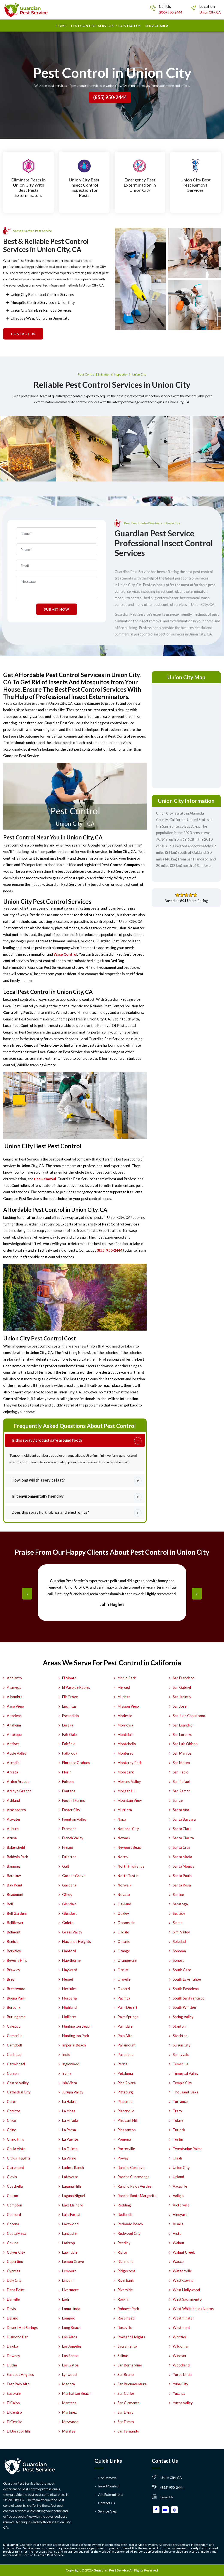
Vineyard (180, 2214)
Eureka (67, 1725)
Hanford (69, 1951)
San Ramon (182, 1791)
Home (61, 26)
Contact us (129, 26)
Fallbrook (69, 1753)
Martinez (69, 2412)
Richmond (125, 2261)
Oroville (124, 1979)
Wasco (178, 2261)
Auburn (13, 1828)
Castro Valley (18, 2083)
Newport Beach (130, 1847)
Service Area (156, 26)
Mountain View (129, 1800)
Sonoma (179, 1951)
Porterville (126, 2148)
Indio (66, 2054)
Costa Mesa (16, 2233)
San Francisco (183, 1678)
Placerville (125, 2111)
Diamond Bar (17, 2337)
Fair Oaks (70, 1734)
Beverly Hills (17, 1960)
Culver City (16, 2252)
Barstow (14, 1875)
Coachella (15, 2186)
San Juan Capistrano (189, 1715)
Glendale (69, 1904)
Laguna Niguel (73, 2195)
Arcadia (13, 1762)
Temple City (182, 2083)
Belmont (14, 1932)
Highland (69, 2007)
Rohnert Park (128, 2308)
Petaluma (125, 2073)
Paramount (126, 2045)
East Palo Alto (18, 2384)
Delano (12, 2318)
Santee (178, 1894)
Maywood (70, 2421)
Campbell (14, 2045)
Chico (11, 2120)
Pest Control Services (92, 26)
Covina (12, 2243)
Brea (11, 1979)
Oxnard (123, 1988)
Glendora (69, 1913)
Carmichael (16, 2064)
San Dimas (125, 2421)
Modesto (124, 1715)
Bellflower (15, 1923)
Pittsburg (125, 2092)
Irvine (66, 2073)
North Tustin (127, 1875)
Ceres (12, 2101)
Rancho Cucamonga (133, 2177)
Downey (13, 2356)
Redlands (124, 2214)
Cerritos (14, 2111)
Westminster (183, 2318)
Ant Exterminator (111, 2494)
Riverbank (125, 2280)
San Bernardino (129, 2365)
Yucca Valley (183, 2403)
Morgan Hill (126, 1791)
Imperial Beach (74, 2045)
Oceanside (126, 1923)
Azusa (12, 1838)
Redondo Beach (130, 2224)
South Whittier (185, 2007)
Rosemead (126, 2318)
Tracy (177, 2111)
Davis (11, 2308)
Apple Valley (17, 1753)
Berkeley (14, 1951)
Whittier (179, 2337)
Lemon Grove (73, 2261)
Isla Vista (69, 2083)
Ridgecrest (126, 2271)
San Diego (125, 2412)
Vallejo (178, 2195)
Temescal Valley (185, 2073)
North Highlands (130, 1866)
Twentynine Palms (187, 2148)
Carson (13, 2073)
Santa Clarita (183, 1838)
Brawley (13, 1970)
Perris (122, 2064)
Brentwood (16, 1988)
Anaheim (14, 1725)
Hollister (69, 2017)
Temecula (180, 2064)
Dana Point (16, 2290)
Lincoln (67, 2280)
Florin (66, 1772)
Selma (177, 1923)
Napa (121, 1819)
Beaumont (15, 1894)
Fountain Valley (74, 1819)
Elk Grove (70, 1697)
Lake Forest (71, 2214)
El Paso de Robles (76, 1687)
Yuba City (180, 2384)
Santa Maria (182, 1857)
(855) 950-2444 (170, 12)
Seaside (179, 1913)
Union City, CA (210, 12)
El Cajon (13, 2403)
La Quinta (70, 2148)
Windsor (180, 2356)
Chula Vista (16, 2148)
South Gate (182, 1970)
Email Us (166, 2497)
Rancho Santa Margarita (136, 2195)
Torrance (180, 2101)
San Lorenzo (182, 1734)
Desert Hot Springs (22, 2327)
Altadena (14, 1715)
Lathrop (68, 2243)
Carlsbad (14, 2054)
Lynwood (69, 2374)
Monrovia (125, 1725)
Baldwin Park (17, 1857)
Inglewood (70, 2064)
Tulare (178, 2120)
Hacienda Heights (76, 1941)
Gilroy (67, 1894)
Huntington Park (75, 2035)
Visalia (178, 2224)
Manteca (69, 2403)
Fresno (67, 1847)
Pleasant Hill (127, 2120)
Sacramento (127, 2346)
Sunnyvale (181, 2054)
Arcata (12, 1772)
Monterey (125, 1753)
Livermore (70, 2290)
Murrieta (124, 1810)
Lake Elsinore (72, 2205)
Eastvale (14, 2393)
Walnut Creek (184, 2252)
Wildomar (181, 2346)
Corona (13, 2224)
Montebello (126, 1744)
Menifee (68, 2431)
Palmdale (124, 2026)
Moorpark (125, 1772)
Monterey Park (129, 1762)
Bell (10, 1904)
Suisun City (182, 2045)
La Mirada (70, 2120)
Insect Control (108, 2486)
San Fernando (128, 2431)
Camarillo (15, 2035)
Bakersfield (16, 1847)
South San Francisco (188, 1998)
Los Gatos (70, 2365)
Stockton (180, 2035)
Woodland (181, 2365)
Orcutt (123, 1970)
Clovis (12, 2177)
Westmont (181, 2327)
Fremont (69, 1828)
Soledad (179, 1941)
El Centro (14, 2412)
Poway (123, 2158)
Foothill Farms (73, 1800)
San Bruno (125, 2374)
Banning (13, 1866)
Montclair (125, 1734)
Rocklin (123, 2299)
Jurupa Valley (72, 2092)
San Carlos (126, 2393)
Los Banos (70, 2356)
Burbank (13, 2007)
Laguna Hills (71, 2186)
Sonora (178, 1960)
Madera (68, 2384)
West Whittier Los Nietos (193, 2308)
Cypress (13, 2271)
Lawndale (69, 2252)
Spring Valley (183, 2017)
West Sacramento (187, 2299)
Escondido (70, 1715)
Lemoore (69, 2271)
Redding (124, 2205)
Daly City (14, 2280)
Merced (123, 1687)
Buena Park (16, 1998)
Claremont (15, 2167)
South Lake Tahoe (187, 1979)
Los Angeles (71, 2346)
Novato (123, 1894)
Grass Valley (72, 1932)
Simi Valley (181, 1932)
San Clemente (128, 2403)
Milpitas (123, 1697)
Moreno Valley (129, 1781)
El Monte (69, 1678)
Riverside (125, 2290)
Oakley (123, 1913)
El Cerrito (14, 2421)
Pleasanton (126, 2130)
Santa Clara (182, 1828)
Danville (13, 2299)
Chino (11, 2130)
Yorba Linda (182, 2374)
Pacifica (123, 1998)
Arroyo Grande (19, 1791)
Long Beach (71, 2327)
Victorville (181, 2205)
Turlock (179, 2130)
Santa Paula (182, 1875)
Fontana (68, 1791)
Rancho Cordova (130, 2167)
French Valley (72, 1838)
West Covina (183, 2280)
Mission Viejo (128, 1706)
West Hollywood (186, 2290)
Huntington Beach (76, 2026)
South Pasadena (186, 1988)
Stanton (179, 2026)
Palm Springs (127, 2017)
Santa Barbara (184, 1819)
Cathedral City (19, 2092)
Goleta (67, 1923)
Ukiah (177, 2158)
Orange (123, 1951)
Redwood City (129, 2233)
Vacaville (180, 2186)
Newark (123, 1838)
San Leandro (182, 1725)
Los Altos (69, 2337)
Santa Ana (181, 1810)
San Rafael (181, 1781)
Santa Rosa (182, 1885)
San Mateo (181, 1762)
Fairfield (68, 1744)
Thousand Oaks (185, 2092)
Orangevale (127, 1960)
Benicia (12, 1941)
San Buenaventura (132, 2384)
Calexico (14, 2026)
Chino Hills (15, 2139)
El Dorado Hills (18, 2431)
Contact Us (106, 2503)
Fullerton (69, 1857)
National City (128, 1828)
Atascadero (16, 1810)
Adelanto (14, 1678)
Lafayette (70, 2177)
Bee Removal (107, 2478)
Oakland (124, 1904)
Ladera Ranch (73, 2167)
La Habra (69, 2101)
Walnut (178, 2243)
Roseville (124, 2327)
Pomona (124, 2139)
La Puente (70, 2139)
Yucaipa (179, 2393)
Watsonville (182, 2271)
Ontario (123, 1941)
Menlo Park (126, 1678)
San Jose (179, 1706)
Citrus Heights (18, 2158)
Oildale (123, 1932)
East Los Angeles (20, 2374)
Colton (12, 2195)
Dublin (12, 2365)
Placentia (124, 2101)
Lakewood (70, 2224)
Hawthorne (71, 1960)
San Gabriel (182, 1687)
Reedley (124, 2243)
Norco (122, 1857)
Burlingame (16, 2017)
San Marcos (182, 1753)
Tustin (178, 2139)
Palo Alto (124, 2035)
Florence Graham (76, 1762)
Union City (181, 2167)
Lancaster (70, 2233)
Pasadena (125, 2054)
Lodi (65, 2299)
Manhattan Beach (76, 2393)
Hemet (67, 1979)
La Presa (69, 2130)
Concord (14, 2214)
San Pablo (180, 1772)
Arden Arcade (18, 1781)
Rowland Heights (131, 2337)
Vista (177, 2233)
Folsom (68, 1781)
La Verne (69, 2158)
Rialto (122, 2252)
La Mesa (68, 2111)
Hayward (69, 1970)
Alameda (14, 1687)
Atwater (14, 1819)
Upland (178, 2177)
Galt (65, 1866)
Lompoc (68, 2318)
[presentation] (27, 1594)
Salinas (123, 2356)
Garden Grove (73, 1875)
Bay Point (15, 1885)
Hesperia (69, 1998)
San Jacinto (182, 1697)
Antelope (14, 1734)
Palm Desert (127, 2007)
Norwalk (124, 1885)
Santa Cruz (181, 1847)
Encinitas (69, 1706)
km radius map (186, 735)
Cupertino (15, 2261)
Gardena (69, 1885)
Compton (14, 2205)
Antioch (13, 1744)
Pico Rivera (126, 2083)
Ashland (13, 1800)
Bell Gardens (17, 1913)
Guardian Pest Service (111, 2570)
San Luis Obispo (185, 1744)
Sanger (178, 1800)
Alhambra (15, 1697)
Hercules (69, 1988)
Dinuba (12, 2346)
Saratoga (180, 1904)
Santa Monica (183, 1866)
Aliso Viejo (15, 1706)
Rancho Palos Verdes (134, 2186)
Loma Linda (71, 2308)
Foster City (71, 1810)
